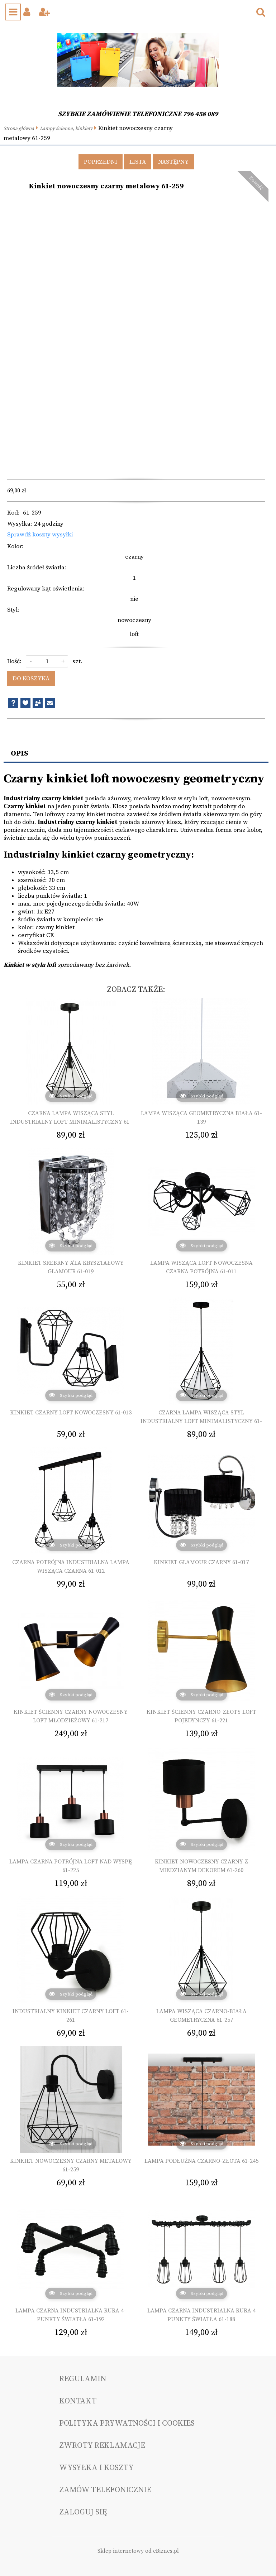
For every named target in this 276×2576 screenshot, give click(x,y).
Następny (173, 162)
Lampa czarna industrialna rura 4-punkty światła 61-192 (70, 2315)
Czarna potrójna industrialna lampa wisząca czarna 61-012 (70, 1566)
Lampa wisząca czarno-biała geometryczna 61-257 (201, 2015)
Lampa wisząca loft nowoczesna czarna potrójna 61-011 (201, 1267)
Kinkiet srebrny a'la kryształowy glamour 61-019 (71, 1267)
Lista (137, 162)
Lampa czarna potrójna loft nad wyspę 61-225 (70, 1866)
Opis (19, 753)
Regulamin (82, 2379)
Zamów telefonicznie (105, 2490)
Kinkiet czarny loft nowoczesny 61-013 (71, 1412)
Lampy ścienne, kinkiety (66, 129)
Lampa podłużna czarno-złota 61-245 (201, 2161)
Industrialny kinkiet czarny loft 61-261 (71, 2015)
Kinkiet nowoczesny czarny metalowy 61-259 (71, 2165)
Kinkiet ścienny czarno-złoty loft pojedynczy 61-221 (201, 1716)
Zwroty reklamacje (102, 2445)
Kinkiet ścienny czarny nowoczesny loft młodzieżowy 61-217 (71, 1716)
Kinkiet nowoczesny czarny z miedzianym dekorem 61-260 (201, 1866)
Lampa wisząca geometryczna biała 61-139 (201, 1117)
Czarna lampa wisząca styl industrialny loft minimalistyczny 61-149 (71, 1122)
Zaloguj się (83, 2512)
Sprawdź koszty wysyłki (40, 535)
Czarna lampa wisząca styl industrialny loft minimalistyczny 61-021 (201, 1421)
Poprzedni (100, 162)
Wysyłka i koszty (96, 2468)
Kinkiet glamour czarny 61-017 (201, 1562)
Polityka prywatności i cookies (127, 2423)
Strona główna (19, 129)
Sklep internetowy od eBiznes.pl (138, 2551)
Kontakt (77, 2401)
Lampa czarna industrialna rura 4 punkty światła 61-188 (201, 2315)
